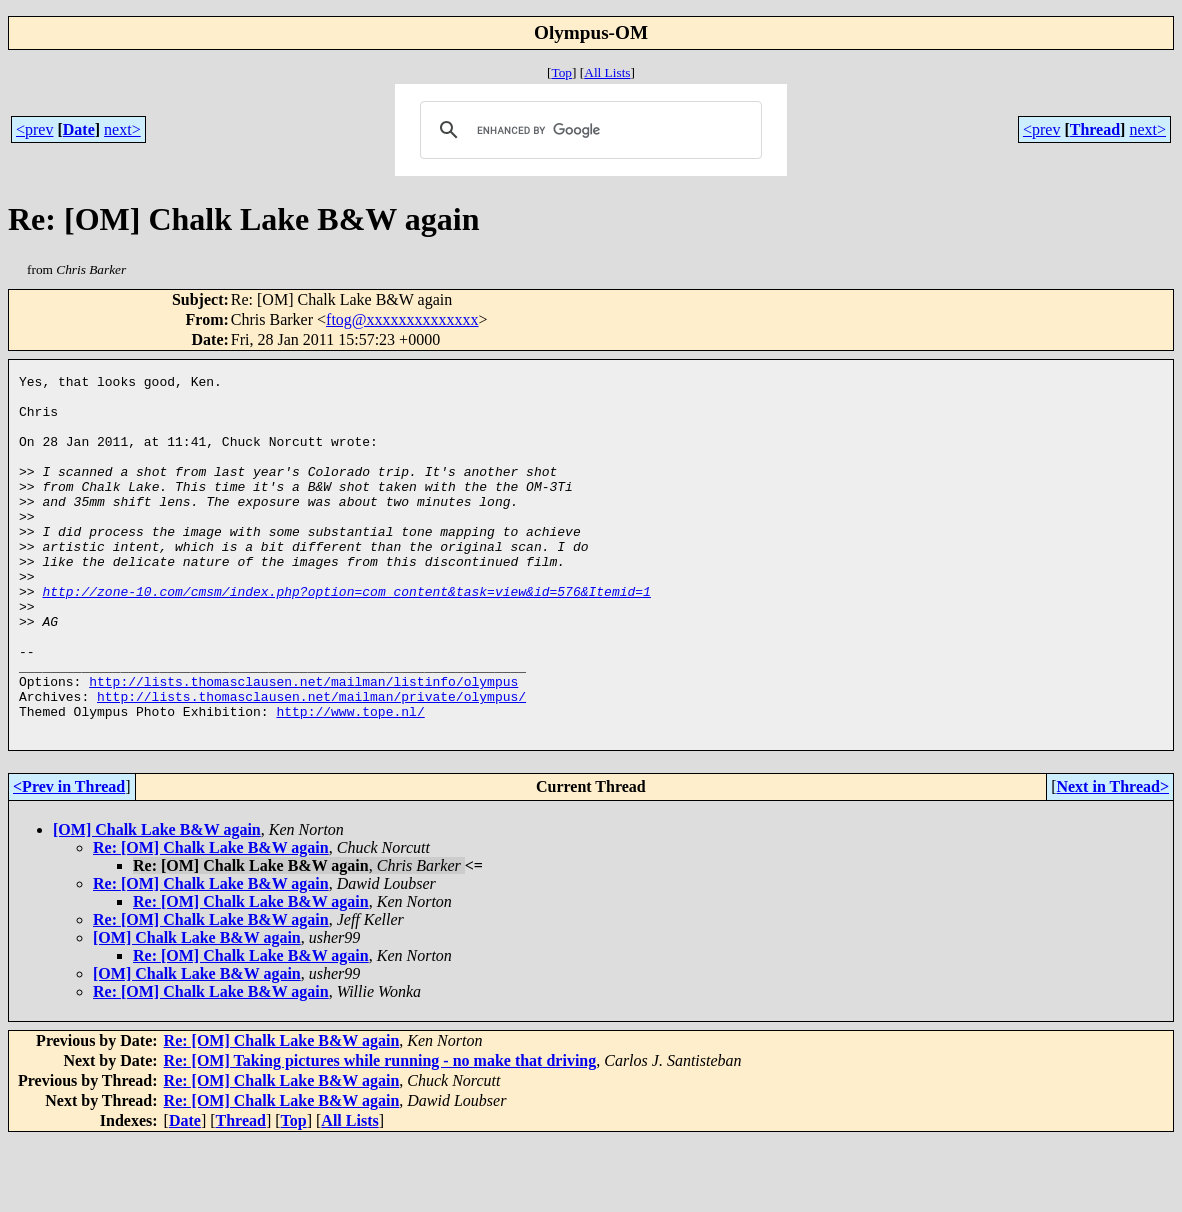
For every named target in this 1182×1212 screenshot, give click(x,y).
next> (122, 129)
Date (79, 129)
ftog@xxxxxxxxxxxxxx (402, 319)
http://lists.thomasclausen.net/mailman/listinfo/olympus (303, 744)
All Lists (607, 72)
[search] (588, 130)
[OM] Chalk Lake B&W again (157, 901)
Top (561, 72)
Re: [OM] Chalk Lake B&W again (211, 919)
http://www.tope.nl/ (350, 780)
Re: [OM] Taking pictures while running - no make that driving (380, 1132)
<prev (34, 129)
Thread (1095, 129)
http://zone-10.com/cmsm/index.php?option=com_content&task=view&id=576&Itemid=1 (346, 636)
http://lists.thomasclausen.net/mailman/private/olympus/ (311, 762)
